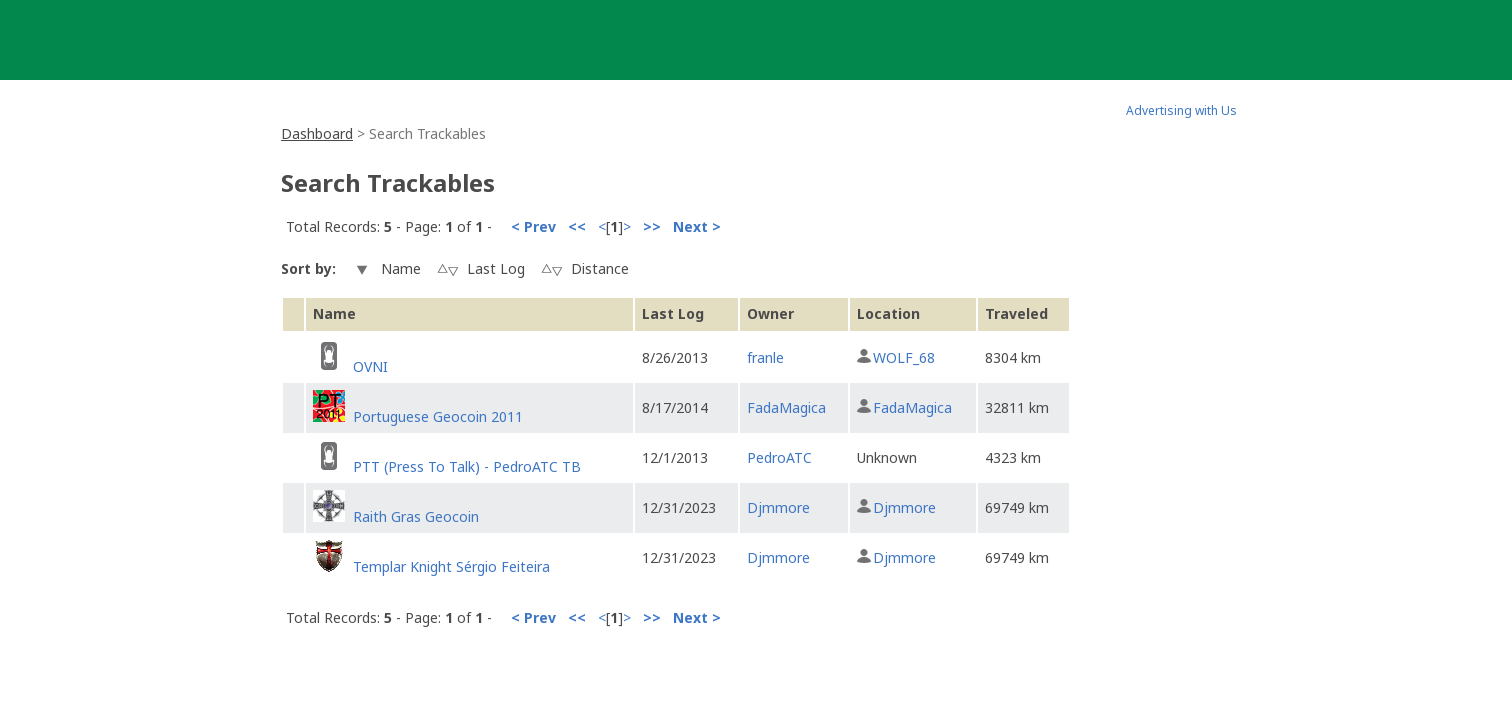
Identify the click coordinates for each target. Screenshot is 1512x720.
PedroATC (779, 457)
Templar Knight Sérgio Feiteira (451, 566)
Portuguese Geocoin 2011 (438, 416)
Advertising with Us (1181, 110)
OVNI (370, 366)
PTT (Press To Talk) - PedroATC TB (467, 466)
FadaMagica (786, 407)
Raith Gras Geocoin (416, 516)
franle (765, 357)
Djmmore (778, 507)
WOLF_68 (904, 357)
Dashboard (317, 133)
